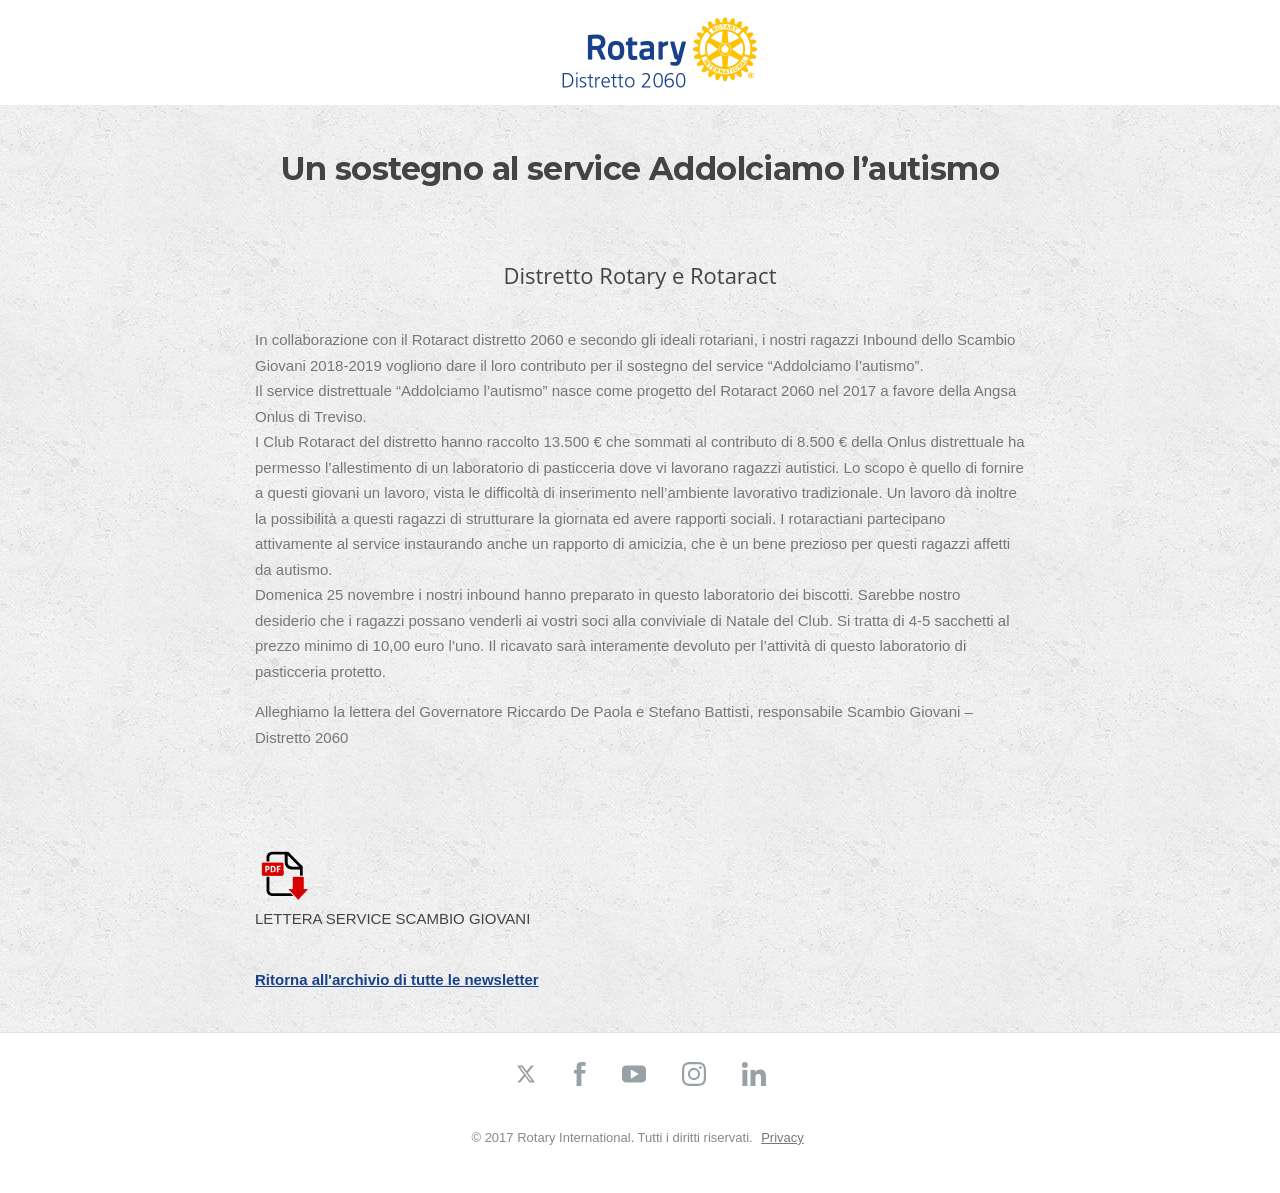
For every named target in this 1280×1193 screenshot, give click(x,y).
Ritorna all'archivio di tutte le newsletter (397, 979)
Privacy (782, 1137)
